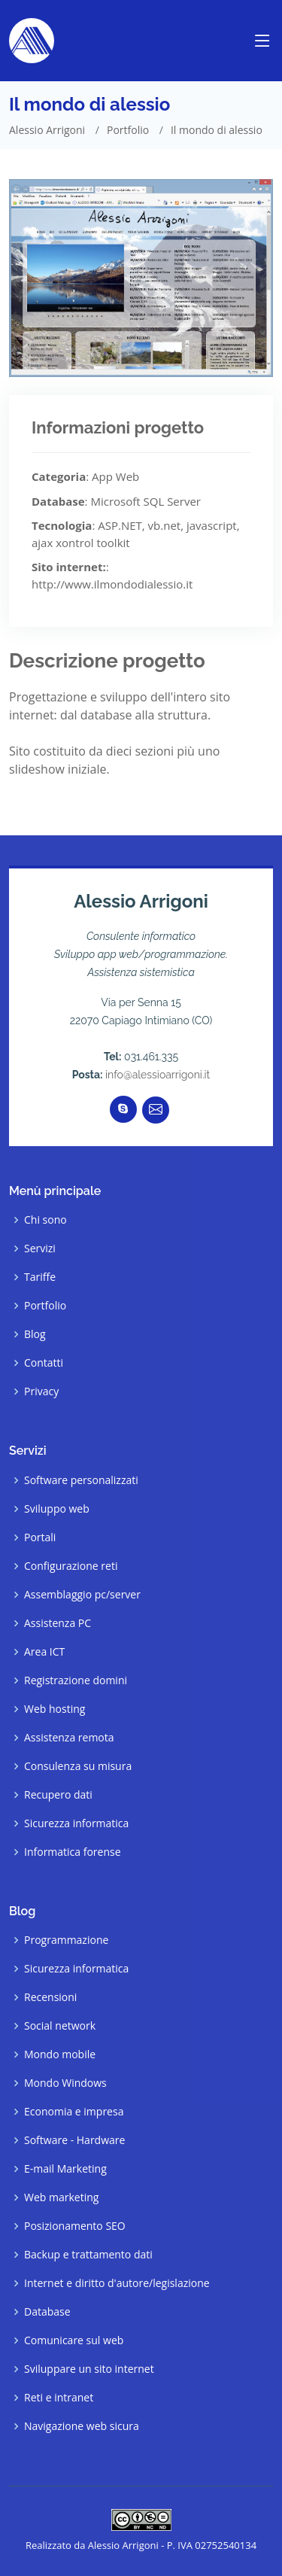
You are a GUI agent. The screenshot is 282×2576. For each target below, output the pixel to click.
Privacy (41, 1391)
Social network (60, 2026)
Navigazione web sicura (81, 2426)
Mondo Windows (65, 2083)
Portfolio (128, 130)
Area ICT (44, 1652)
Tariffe (40, 1277)
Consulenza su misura (78, 1766)
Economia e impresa (73, 2111)
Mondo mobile (60, 2054)
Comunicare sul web (73, 2340)
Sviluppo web (56, 1509)
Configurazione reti (70, 1566)
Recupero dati (58, 1795)
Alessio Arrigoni (47, 130)
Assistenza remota (69, 1737)
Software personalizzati (81, 1480)
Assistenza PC (57, 1623)
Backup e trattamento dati (88, 2254)
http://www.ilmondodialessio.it (112, 584)
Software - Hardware (74, 2140)
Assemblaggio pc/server (82, 1594)
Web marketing (61, 2197)
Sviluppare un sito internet (89, 2369)
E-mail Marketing (65, 2169)
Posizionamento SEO (75, 2226)
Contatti (43, 1363)
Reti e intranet (58, 2397)
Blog (35, 1334)
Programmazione (66, 1940)
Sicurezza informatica (76, 1823)
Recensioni (50, 1997)
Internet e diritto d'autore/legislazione (117, 2283)
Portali (40, 1537)
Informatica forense (72, 1852)
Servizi (40, 1248)
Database (47, 2312)
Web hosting (54, 1709)
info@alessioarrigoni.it (157, 1075)
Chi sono (45, 1220)
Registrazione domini (75, 1680)
